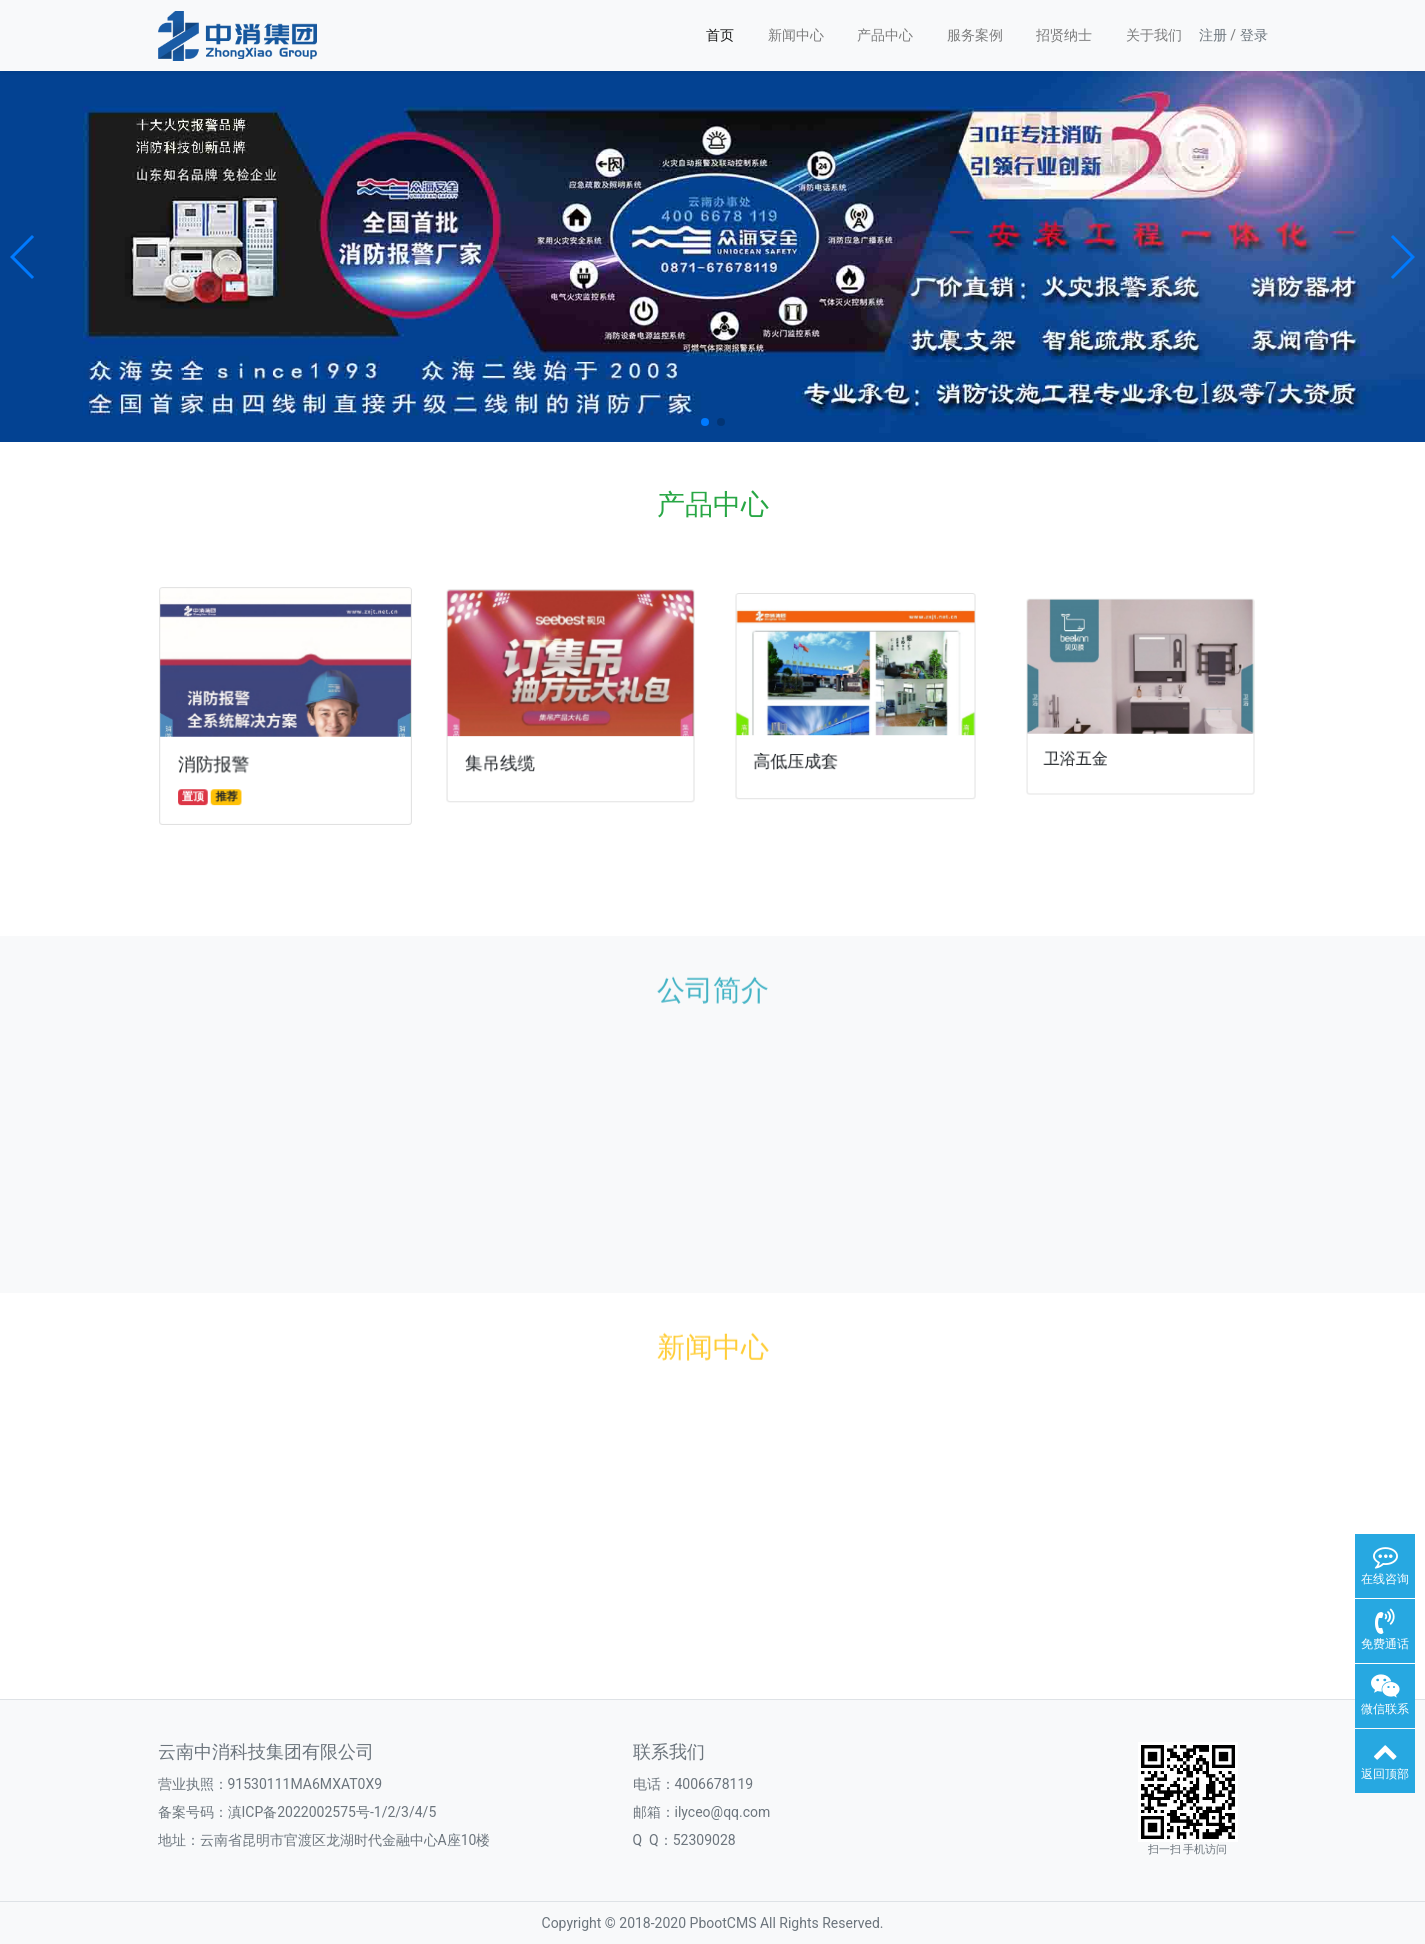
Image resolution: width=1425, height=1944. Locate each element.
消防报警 (216, 761)
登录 (1254, 35)
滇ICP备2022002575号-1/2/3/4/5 (332, 1812)
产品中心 (885, 35)
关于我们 (1154, 35)
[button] (23, 257)
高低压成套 (802, 754)
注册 (1213, 35)
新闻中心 (796, 35)
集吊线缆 (505, 758)
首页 (720, 35)
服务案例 (975, 35)
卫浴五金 (1087, 748)
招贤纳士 (1064, 35)
